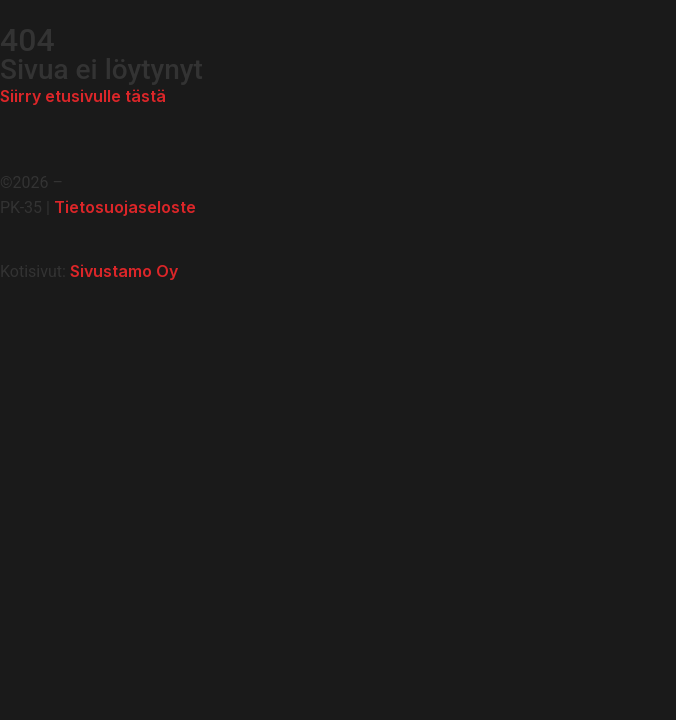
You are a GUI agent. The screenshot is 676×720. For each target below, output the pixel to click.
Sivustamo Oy (124, 271)
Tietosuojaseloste (125, 207)
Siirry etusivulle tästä (83, 96)
